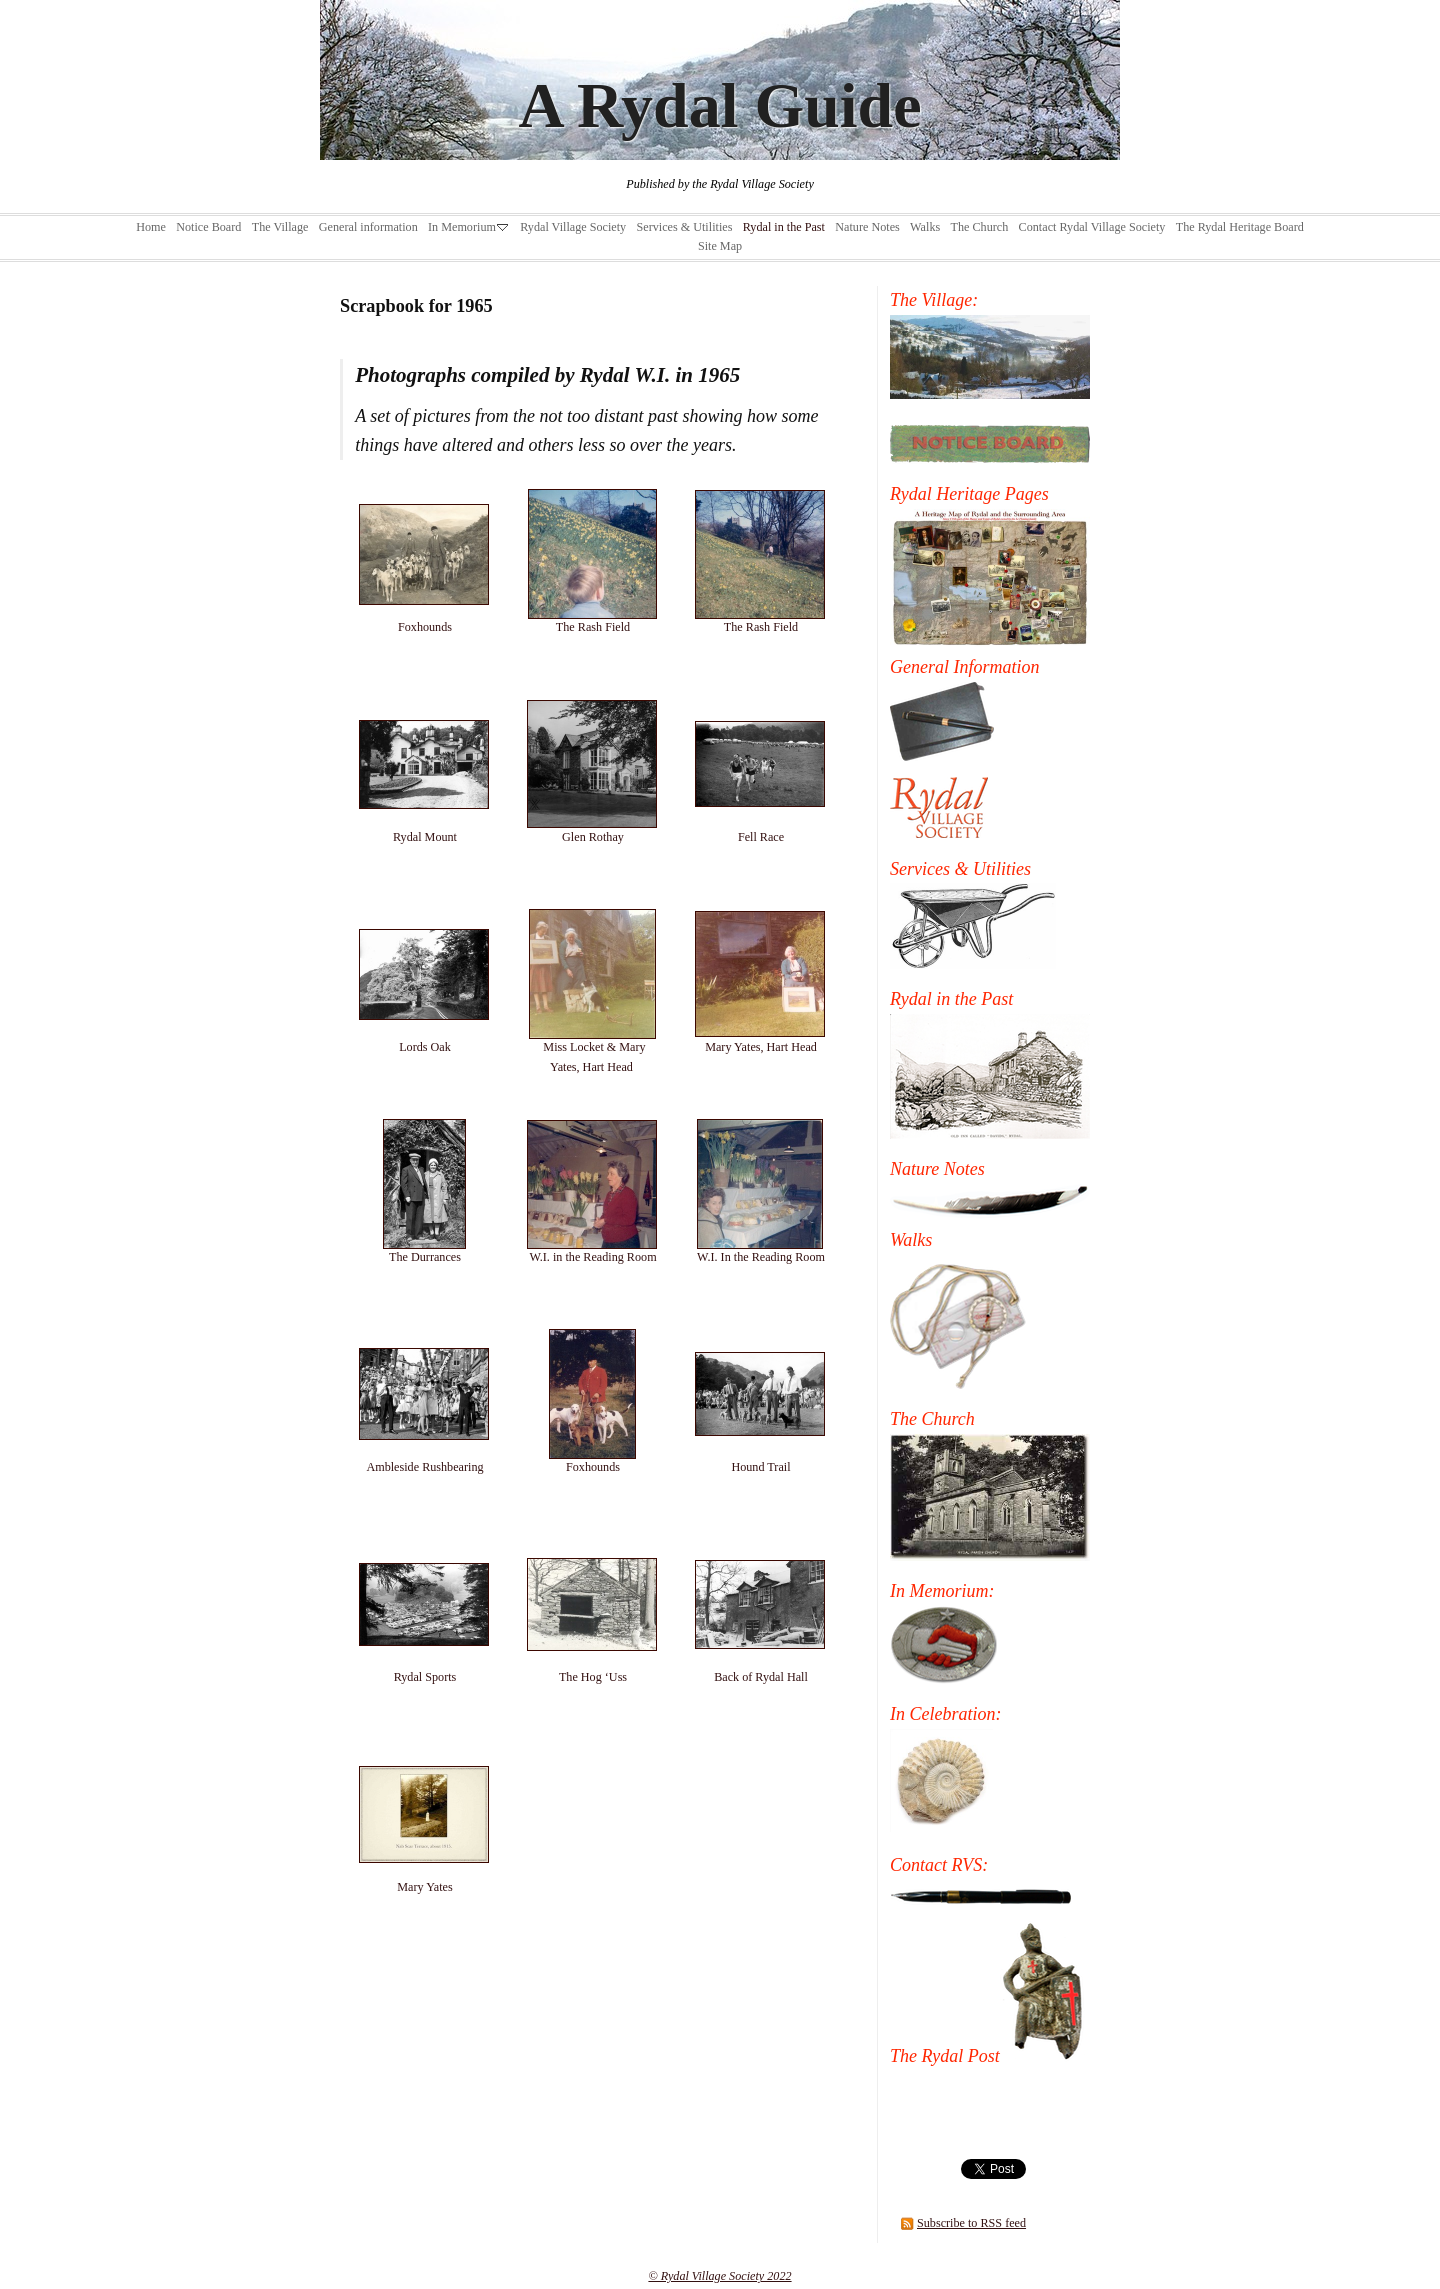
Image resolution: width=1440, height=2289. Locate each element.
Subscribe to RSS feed (971, 2223)
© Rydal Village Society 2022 (719, 2276)
